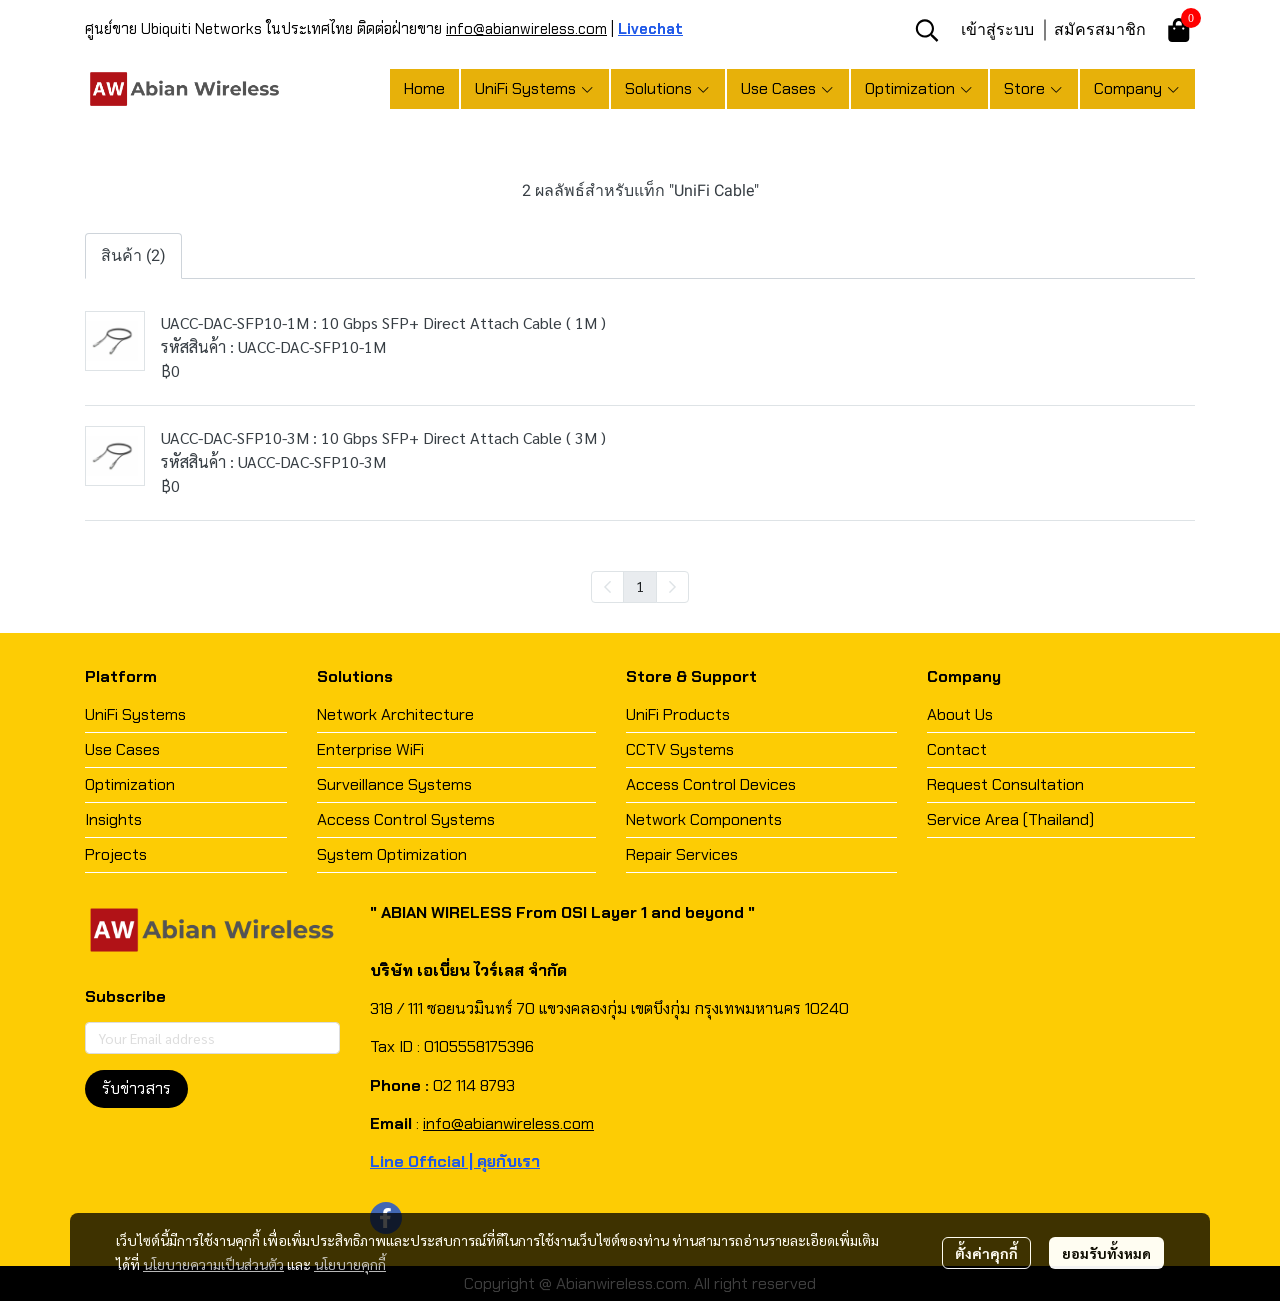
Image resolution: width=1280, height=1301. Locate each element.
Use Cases (122, 749)
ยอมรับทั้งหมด (1106, 1253)
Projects (116, 854)
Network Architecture (395, 714)
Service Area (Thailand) (1010, 819)
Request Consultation (1005, 784)
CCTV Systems (680, 749)
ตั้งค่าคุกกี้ (986, 1253)
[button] (927, 30)
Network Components (704, 819)
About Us (960, 714)
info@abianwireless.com (526, 29)
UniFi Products (678, 714)
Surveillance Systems (394, 784)
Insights (113, 819)
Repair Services (682, 854)
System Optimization (392, 854)
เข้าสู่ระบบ (997, 29)
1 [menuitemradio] (640, 586)
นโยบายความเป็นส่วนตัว (213, 1264)
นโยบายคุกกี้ (350, 1264)
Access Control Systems (406, 819)
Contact (957, 749)
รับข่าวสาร (136, 1088)
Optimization (130, 784)
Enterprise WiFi (370, 749)
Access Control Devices (711, 784)
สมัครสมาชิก (1100, 29)
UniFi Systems (135, 714)
